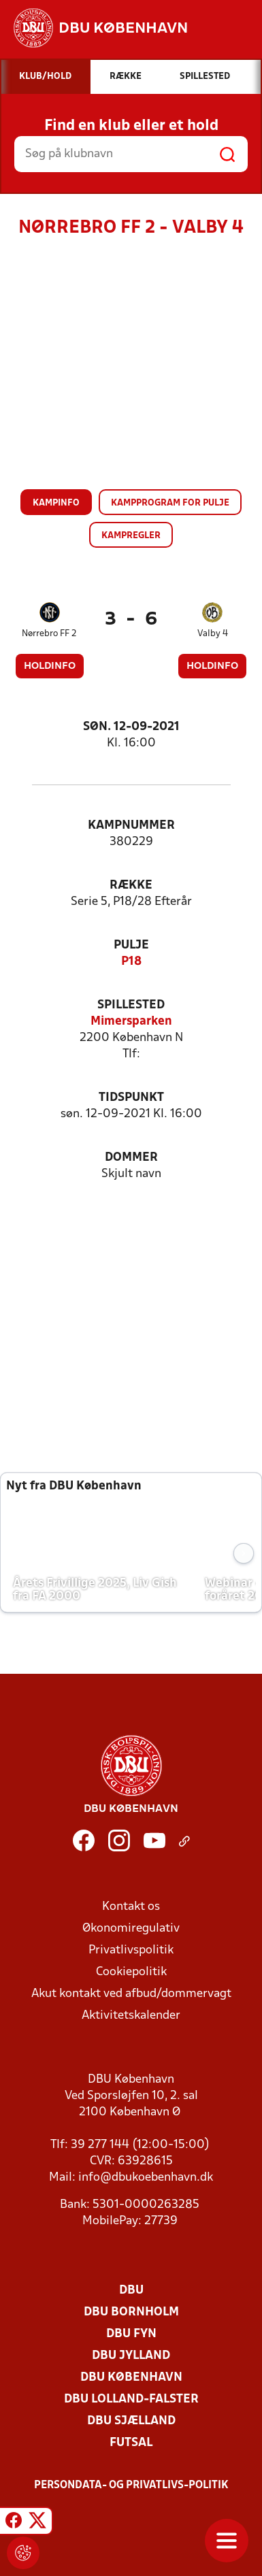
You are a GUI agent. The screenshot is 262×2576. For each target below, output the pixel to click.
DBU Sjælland (131, 2421)
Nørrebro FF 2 (49, 633)
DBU (131, 2290)
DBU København (131, 2377)
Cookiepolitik (131, 1972)
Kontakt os (131, 1907)
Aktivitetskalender (131, 2015)
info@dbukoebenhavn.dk (145, 2177)
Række (131, 885)
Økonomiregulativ (131, 1928)
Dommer (131, 1157)
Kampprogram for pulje (170, 503)
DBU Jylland (131, 2356)
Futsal (131, 2443)
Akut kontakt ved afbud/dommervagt (131, 1994)
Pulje (131, 945)
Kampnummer (131, 825)
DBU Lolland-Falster (131, 2399)
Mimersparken (131, 1021)
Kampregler (131, 535)
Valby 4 (212, 633)
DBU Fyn (131, 2334)
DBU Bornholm (131, 2312)
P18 (131, 962)
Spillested (131, 1005)
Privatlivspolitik (131, 1950)
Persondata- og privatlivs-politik (131, 2485)
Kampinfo (56, 503)
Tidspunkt (131, 1098)
